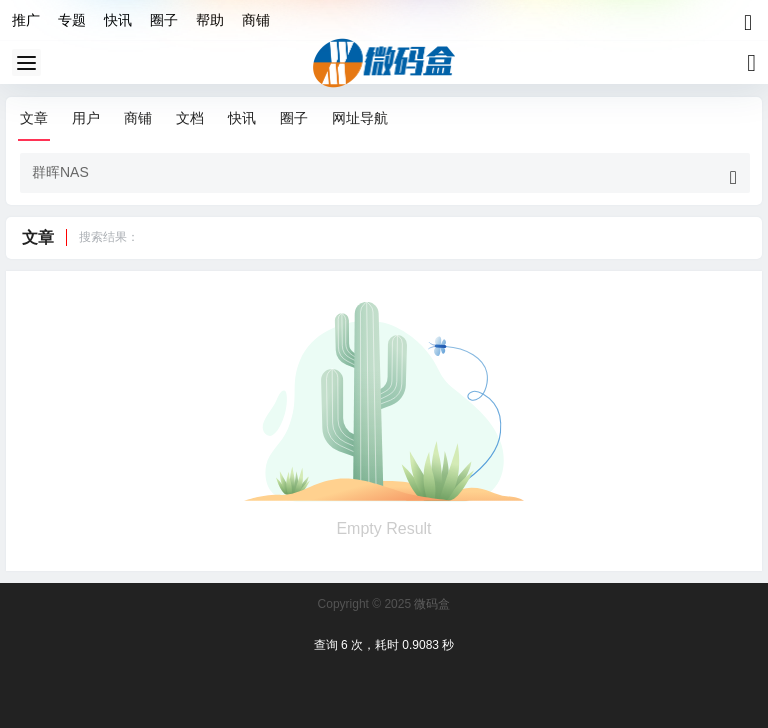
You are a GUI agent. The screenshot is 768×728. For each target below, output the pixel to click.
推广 (26, 20)
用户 (86, 118)
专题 (72, 20)
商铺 (256, 20)
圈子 (164, 20)
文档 (190, 118)
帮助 (210, 20)
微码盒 (430, 604)
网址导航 (360, 118)
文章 (34, 118)
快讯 (118, 20)
